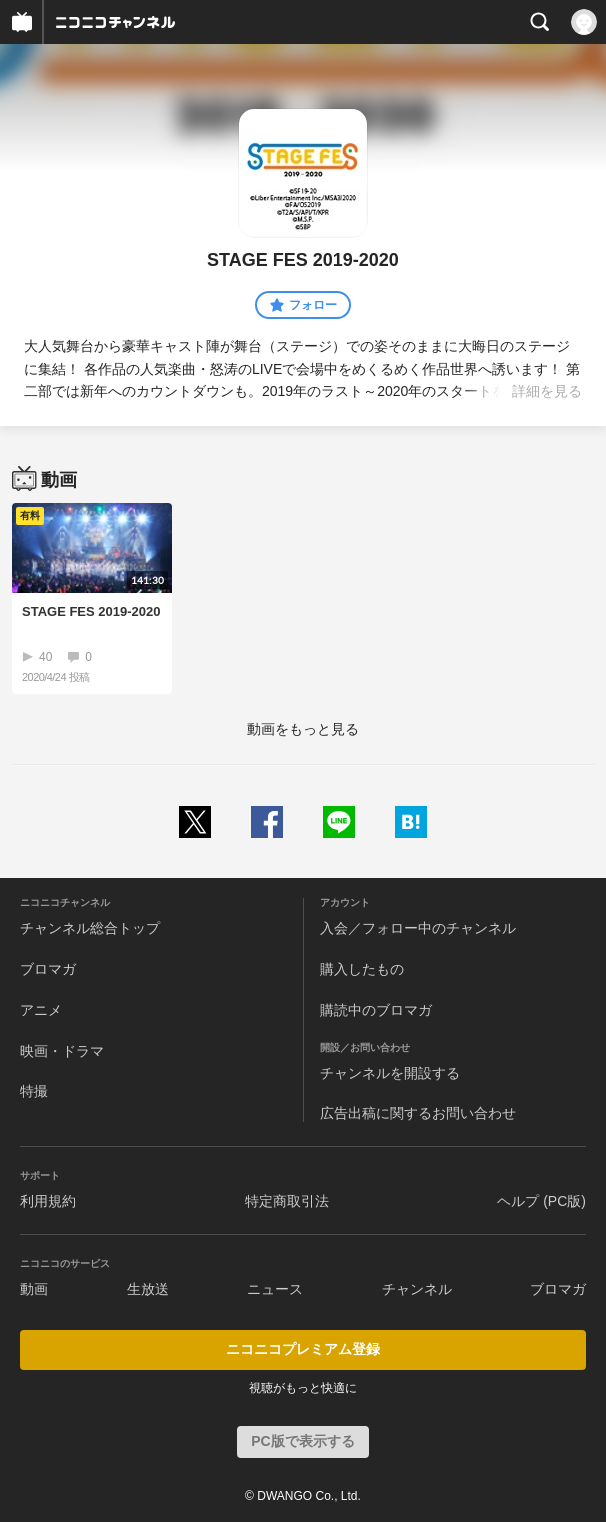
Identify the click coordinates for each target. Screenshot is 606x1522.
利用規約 (48, 1201)
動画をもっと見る (303, 729)
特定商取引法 (287, 1201)
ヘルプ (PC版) (541, 1201)
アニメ (41, 1010)
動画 (34, 1289)
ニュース (275, 1289)
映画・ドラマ (62, 1051)
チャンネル (417, 1289)
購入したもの (362, 969)
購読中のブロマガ (376, 1010)
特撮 (34, 1091)
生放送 (148, 1289)
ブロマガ (48, 969)
